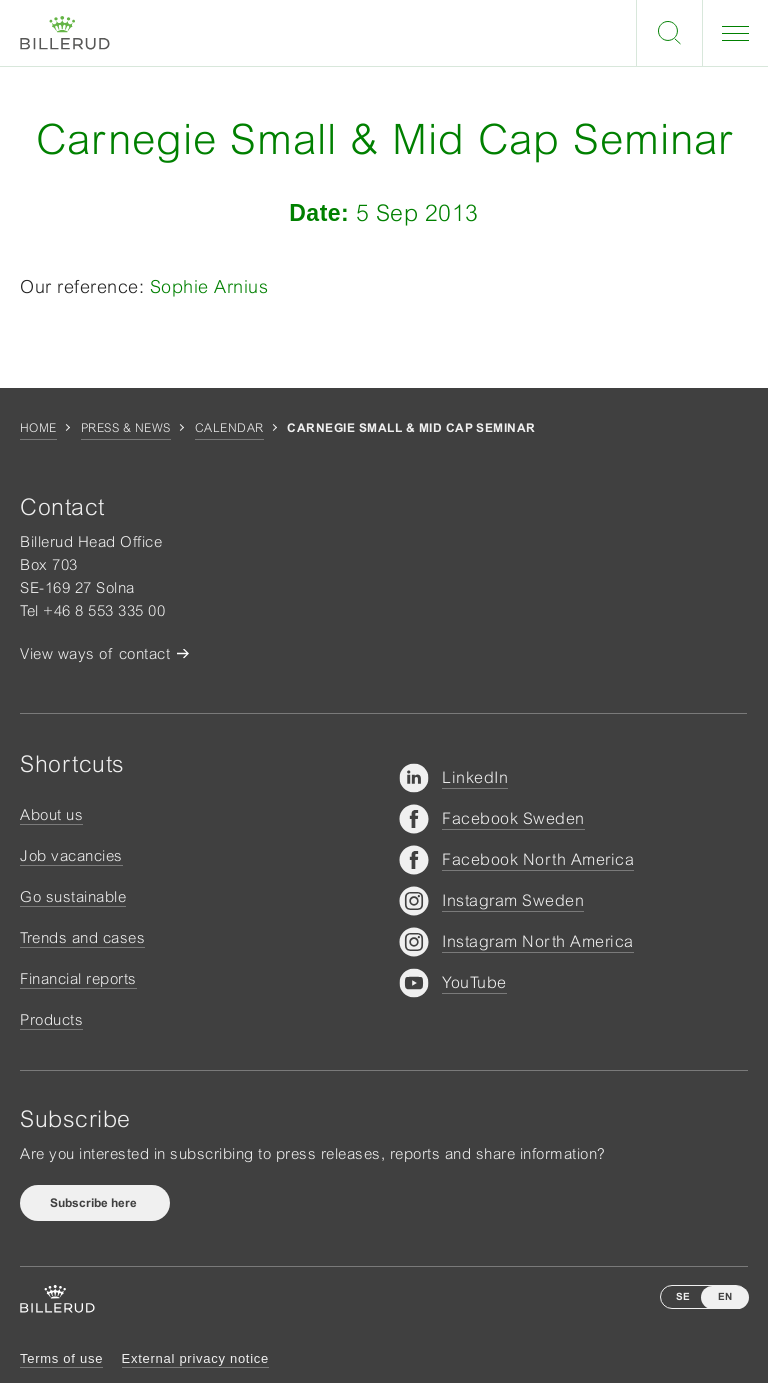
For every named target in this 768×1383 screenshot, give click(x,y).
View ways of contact (95, 653)
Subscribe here (95, 1203)
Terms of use (61, 1358)
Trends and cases (82, 937)
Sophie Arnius (206, 286)
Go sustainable (73, 896)
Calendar (229, 428)
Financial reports (78, 978)
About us (51, 814)
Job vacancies (71, 855)
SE (683, 1296)
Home (38, 428)
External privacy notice (195, 1358)
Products (51, 1019)
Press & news (126, 428)
